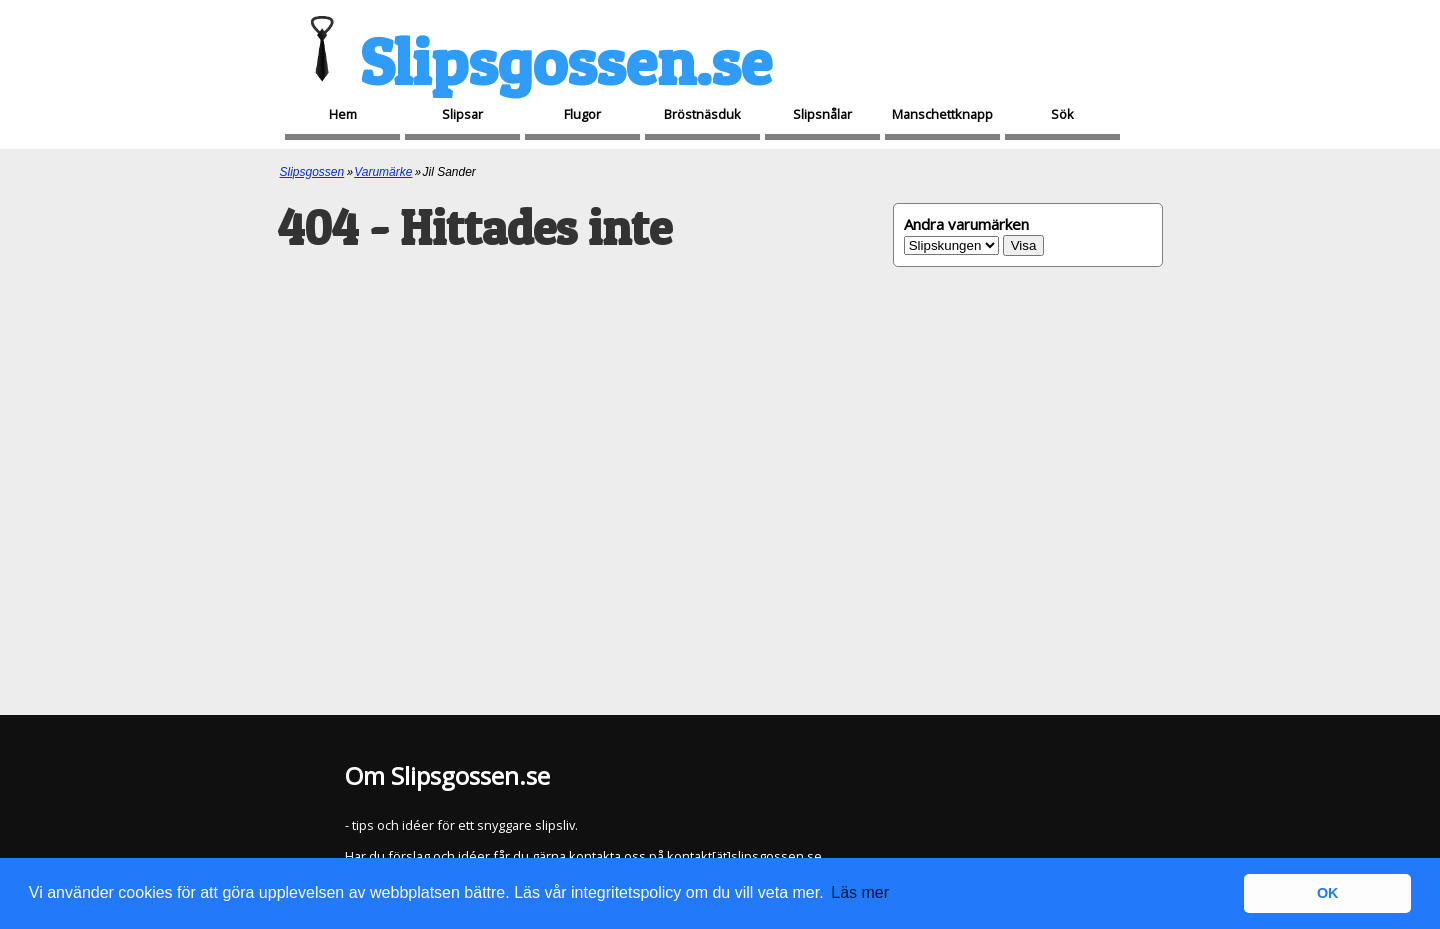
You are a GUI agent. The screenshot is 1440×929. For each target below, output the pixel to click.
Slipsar (462, 114)
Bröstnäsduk (702, 114)
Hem (343, 114)
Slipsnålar (822, 114)
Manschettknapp (942, 114)
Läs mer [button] (860, 892)
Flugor (582, 114)
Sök (1062, 114)
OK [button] (1328, 893)
